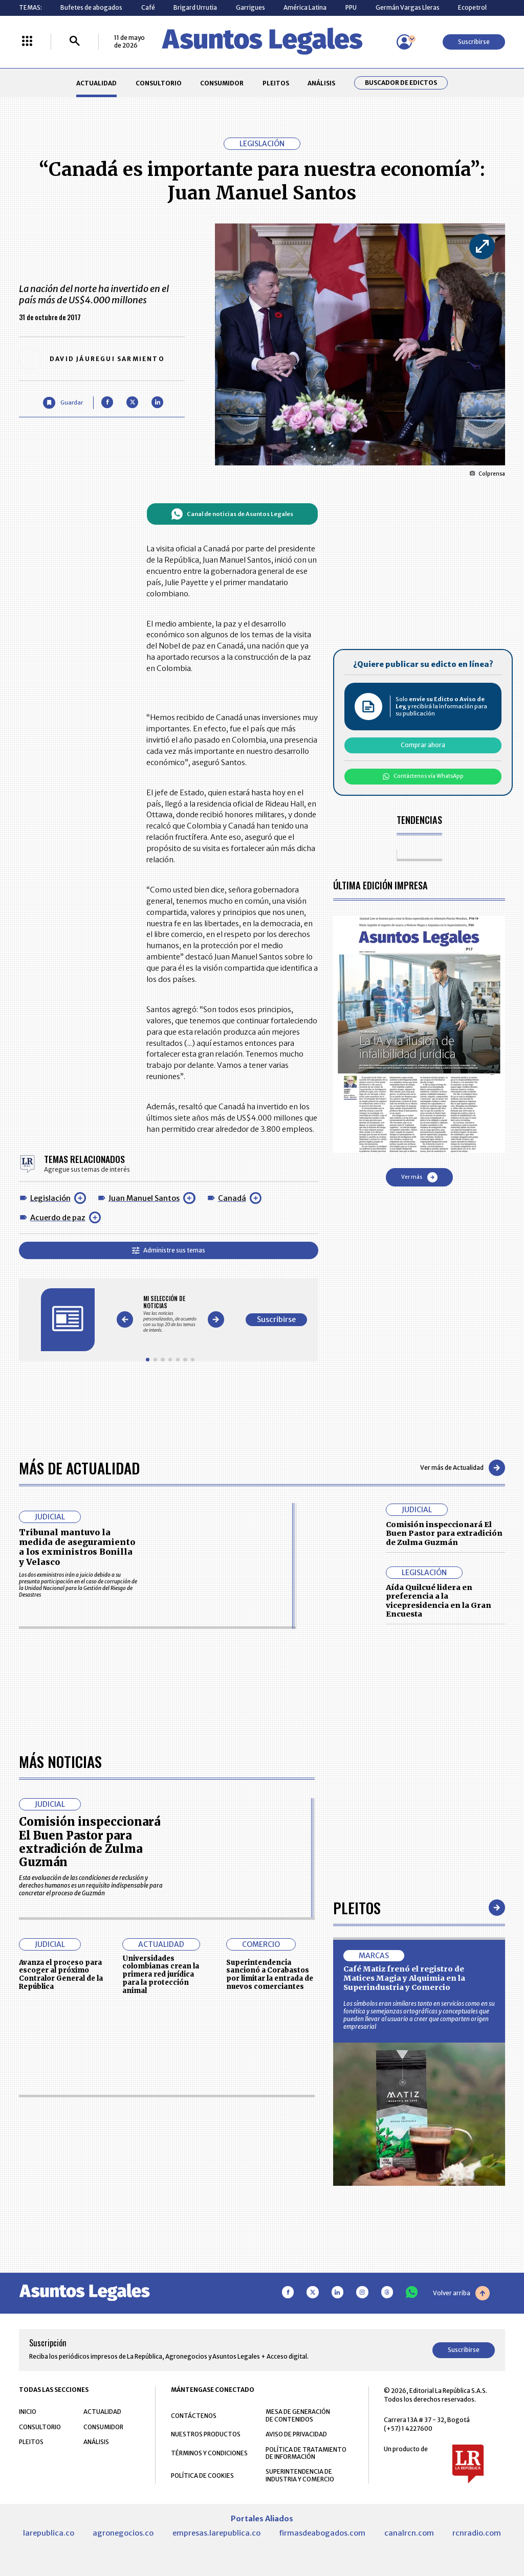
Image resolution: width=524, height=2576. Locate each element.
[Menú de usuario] (404, 42)
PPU (351, 7)
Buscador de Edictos (401, 82)
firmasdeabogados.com (322, 2533)
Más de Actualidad (79, 1468)
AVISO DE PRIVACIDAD (296, 2434)
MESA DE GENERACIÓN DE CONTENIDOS (298, 2415)
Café (148, 7)
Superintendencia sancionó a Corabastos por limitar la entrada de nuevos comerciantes (269, 1974)
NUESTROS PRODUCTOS (206, 2434)
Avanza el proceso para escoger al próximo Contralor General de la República (61, 1974)
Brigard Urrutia (195, 7)
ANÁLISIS (321, 83)
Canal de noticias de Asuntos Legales (232, 514)
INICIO (27, 2411)
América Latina (304, 7)
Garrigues (250, 7)
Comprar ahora (423, 745)
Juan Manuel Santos (144, 1198)
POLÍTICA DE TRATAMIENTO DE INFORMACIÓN (306, 2453)
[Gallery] (170, 1314)
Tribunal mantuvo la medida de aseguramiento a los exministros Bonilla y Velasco (77, 1547)
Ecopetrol (472, 7)
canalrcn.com (409, 2533)
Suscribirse (474, 42)
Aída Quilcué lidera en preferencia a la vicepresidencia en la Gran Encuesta (438, 1601)
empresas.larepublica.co (216, 2533)
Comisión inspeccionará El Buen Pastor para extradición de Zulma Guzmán (444, 1533)
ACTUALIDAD (96, 83)
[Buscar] (75, 41)
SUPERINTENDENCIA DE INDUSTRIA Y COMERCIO (300, 2475)
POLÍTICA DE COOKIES (202, 2475)
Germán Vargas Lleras (408, 7)
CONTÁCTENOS (193, 2416)
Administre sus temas (168, 1250)
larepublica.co (48, 2533)
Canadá (232, 1198)
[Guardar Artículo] (62, 402)
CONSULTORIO (159, 83)
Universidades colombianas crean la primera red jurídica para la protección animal (160, 1974)
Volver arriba (461, 2293)
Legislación (50, 1198)
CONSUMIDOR (222, 83)
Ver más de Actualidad (462, 1468)
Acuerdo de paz (57, 1217)
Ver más (419, 1177)
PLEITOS (276, 83)
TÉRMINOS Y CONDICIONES (209, 2453)
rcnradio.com (476, 2533)
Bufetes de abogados (91, 7)
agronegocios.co (123, 2533)
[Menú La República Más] (27, 41)
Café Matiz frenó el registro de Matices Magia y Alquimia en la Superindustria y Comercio (404, 1977)
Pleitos (357, 1907)
